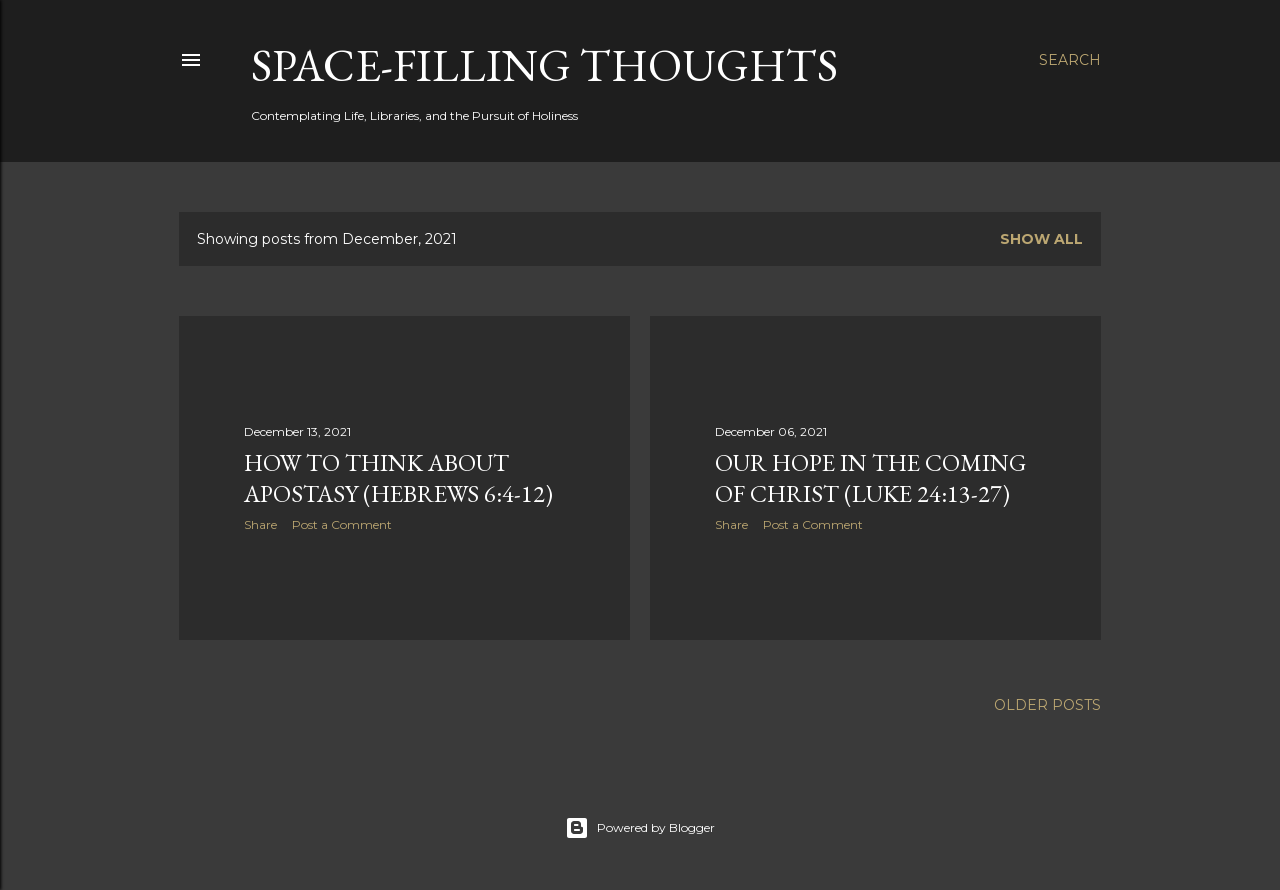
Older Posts (1047, 705)
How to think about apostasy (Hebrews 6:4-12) (398, 478)
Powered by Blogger (640, 828)
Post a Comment (342, 524)
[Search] (1070, 60)
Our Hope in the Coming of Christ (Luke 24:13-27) (870, 478)
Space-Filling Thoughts (544, 65)
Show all (1041, 239)
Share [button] (260, 524)
